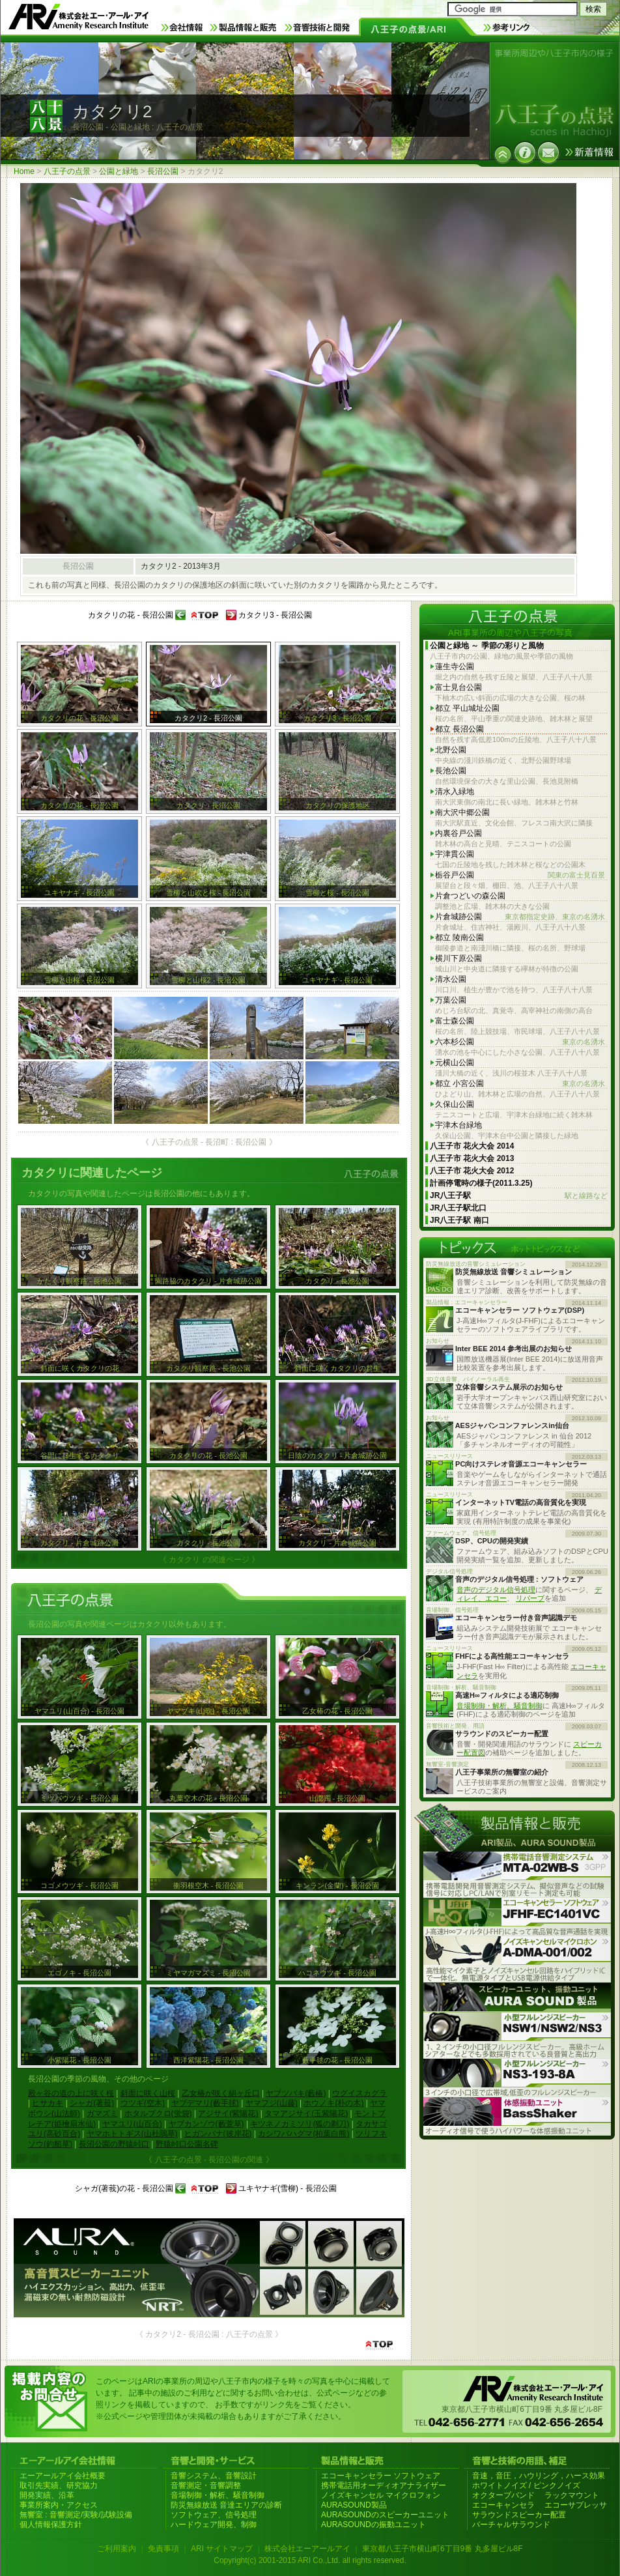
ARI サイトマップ (222, 2548)
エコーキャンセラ (503, 2505)
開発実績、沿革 (47, 2495)
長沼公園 (162, 171)
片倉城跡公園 (520, 917)
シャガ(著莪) (92, 2103)
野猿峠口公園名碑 (187, 2144)
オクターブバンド (503, 2495)
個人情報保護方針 (51, 2524)
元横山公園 (454, 1062)
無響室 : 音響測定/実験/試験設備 (76, 2514)
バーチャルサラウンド (511, 2524)
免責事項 (163, 2548)
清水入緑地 (454, 791)
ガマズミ (102, 2113)
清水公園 (450, 979)
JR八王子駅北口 (458, 1207)
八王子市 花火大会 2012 (472, 1170)
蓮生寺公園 (454, 666)
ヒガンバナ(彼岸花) (218, 2133)
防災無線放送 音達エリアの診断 (226, 2505)
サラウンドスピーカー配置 (519, 2514)
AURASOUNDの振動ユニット (373, 2524)
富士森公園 (454, 1020)
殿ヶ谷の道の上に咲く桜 (71, 2093)
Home (24, 171)
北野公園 (450, 749)
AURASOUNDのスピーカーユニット (385, 2514)
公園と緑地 (118, 171)
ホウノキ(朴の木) (333, 2103)
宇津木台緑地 (458, 1125)
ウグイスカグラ (359, 2093)
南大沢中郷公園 (462, 812)
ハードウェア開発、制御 (214, 2524)
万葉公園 (450, 1000)
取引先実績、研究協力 (59, 2485)
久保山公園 (454, 1104)
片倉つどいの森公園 (470, 895)
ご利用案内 (116, 2548)
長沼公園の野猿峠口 (114, 2144)
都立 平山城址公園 (467, 708)
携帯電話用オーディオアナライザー (383, 2485)
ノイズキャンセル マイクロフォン (380, 2495)
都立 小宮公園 (520, 1084)
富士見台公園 (458, 687)
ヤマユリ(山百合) (132, 2123)
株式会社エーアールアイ (307, 2548)
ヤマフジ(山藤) (272, 2103)
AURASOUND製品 (354, 2505)
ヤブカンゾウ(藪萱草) (206, 2123)
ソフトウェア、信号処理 (214, 2514)
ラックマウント (571, 2495)
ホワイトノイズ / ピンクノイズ (526, 2485)
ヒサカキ (47, 2103)
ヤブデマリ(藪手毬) (205, 2103)
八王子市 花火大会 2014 (472, 1146)
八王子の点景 (67, 171)
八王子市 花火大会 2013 (472, 1158)
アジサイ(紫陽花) (228, 2113)
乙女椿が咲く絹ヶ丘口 (221, 2093)
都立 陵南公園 (459, 937)
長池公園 (450, 770)
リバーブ (530, 1598)
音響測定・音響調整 (206, 2485)
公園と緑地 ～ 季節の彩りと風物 (487, 645)
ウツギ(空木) (142, 2103)
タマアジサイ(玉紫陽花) (306, 2113)
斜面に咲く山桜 (147, 2093)
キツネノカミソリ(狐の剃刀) (299, 2123)
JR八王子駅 (519, 1196)
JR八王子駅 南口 (459, 1220)
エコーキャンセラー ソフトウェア (380, 2475)
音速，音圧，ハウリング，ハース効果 (538, 2475)
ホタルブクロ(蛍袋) (158, 2113)
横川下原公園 (458, 958)
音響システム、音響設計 (214, 2475)
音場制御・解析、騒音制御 (499, 1706)
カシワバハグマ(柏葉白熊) (303, 2133)
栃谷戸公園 (520, 875)
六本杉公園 (520, 1042)
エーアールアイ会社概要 (63, 2475)
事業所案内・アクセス (59, 2505)
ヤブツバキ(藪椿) (296, 2093)
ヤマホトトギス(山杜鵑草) (132, 2133)
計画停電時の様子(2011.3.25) (481, 1183)
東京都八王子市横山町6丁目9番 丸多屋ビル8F (442, 2548)
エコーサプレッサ (575, 2505)
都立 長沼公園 (459, 729)
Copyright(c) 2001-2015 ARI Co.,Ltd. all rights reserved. (310, 2560)
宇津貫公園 (454, 854)
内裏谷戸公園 (458, 833)
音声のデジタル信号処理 (496, 1590)
